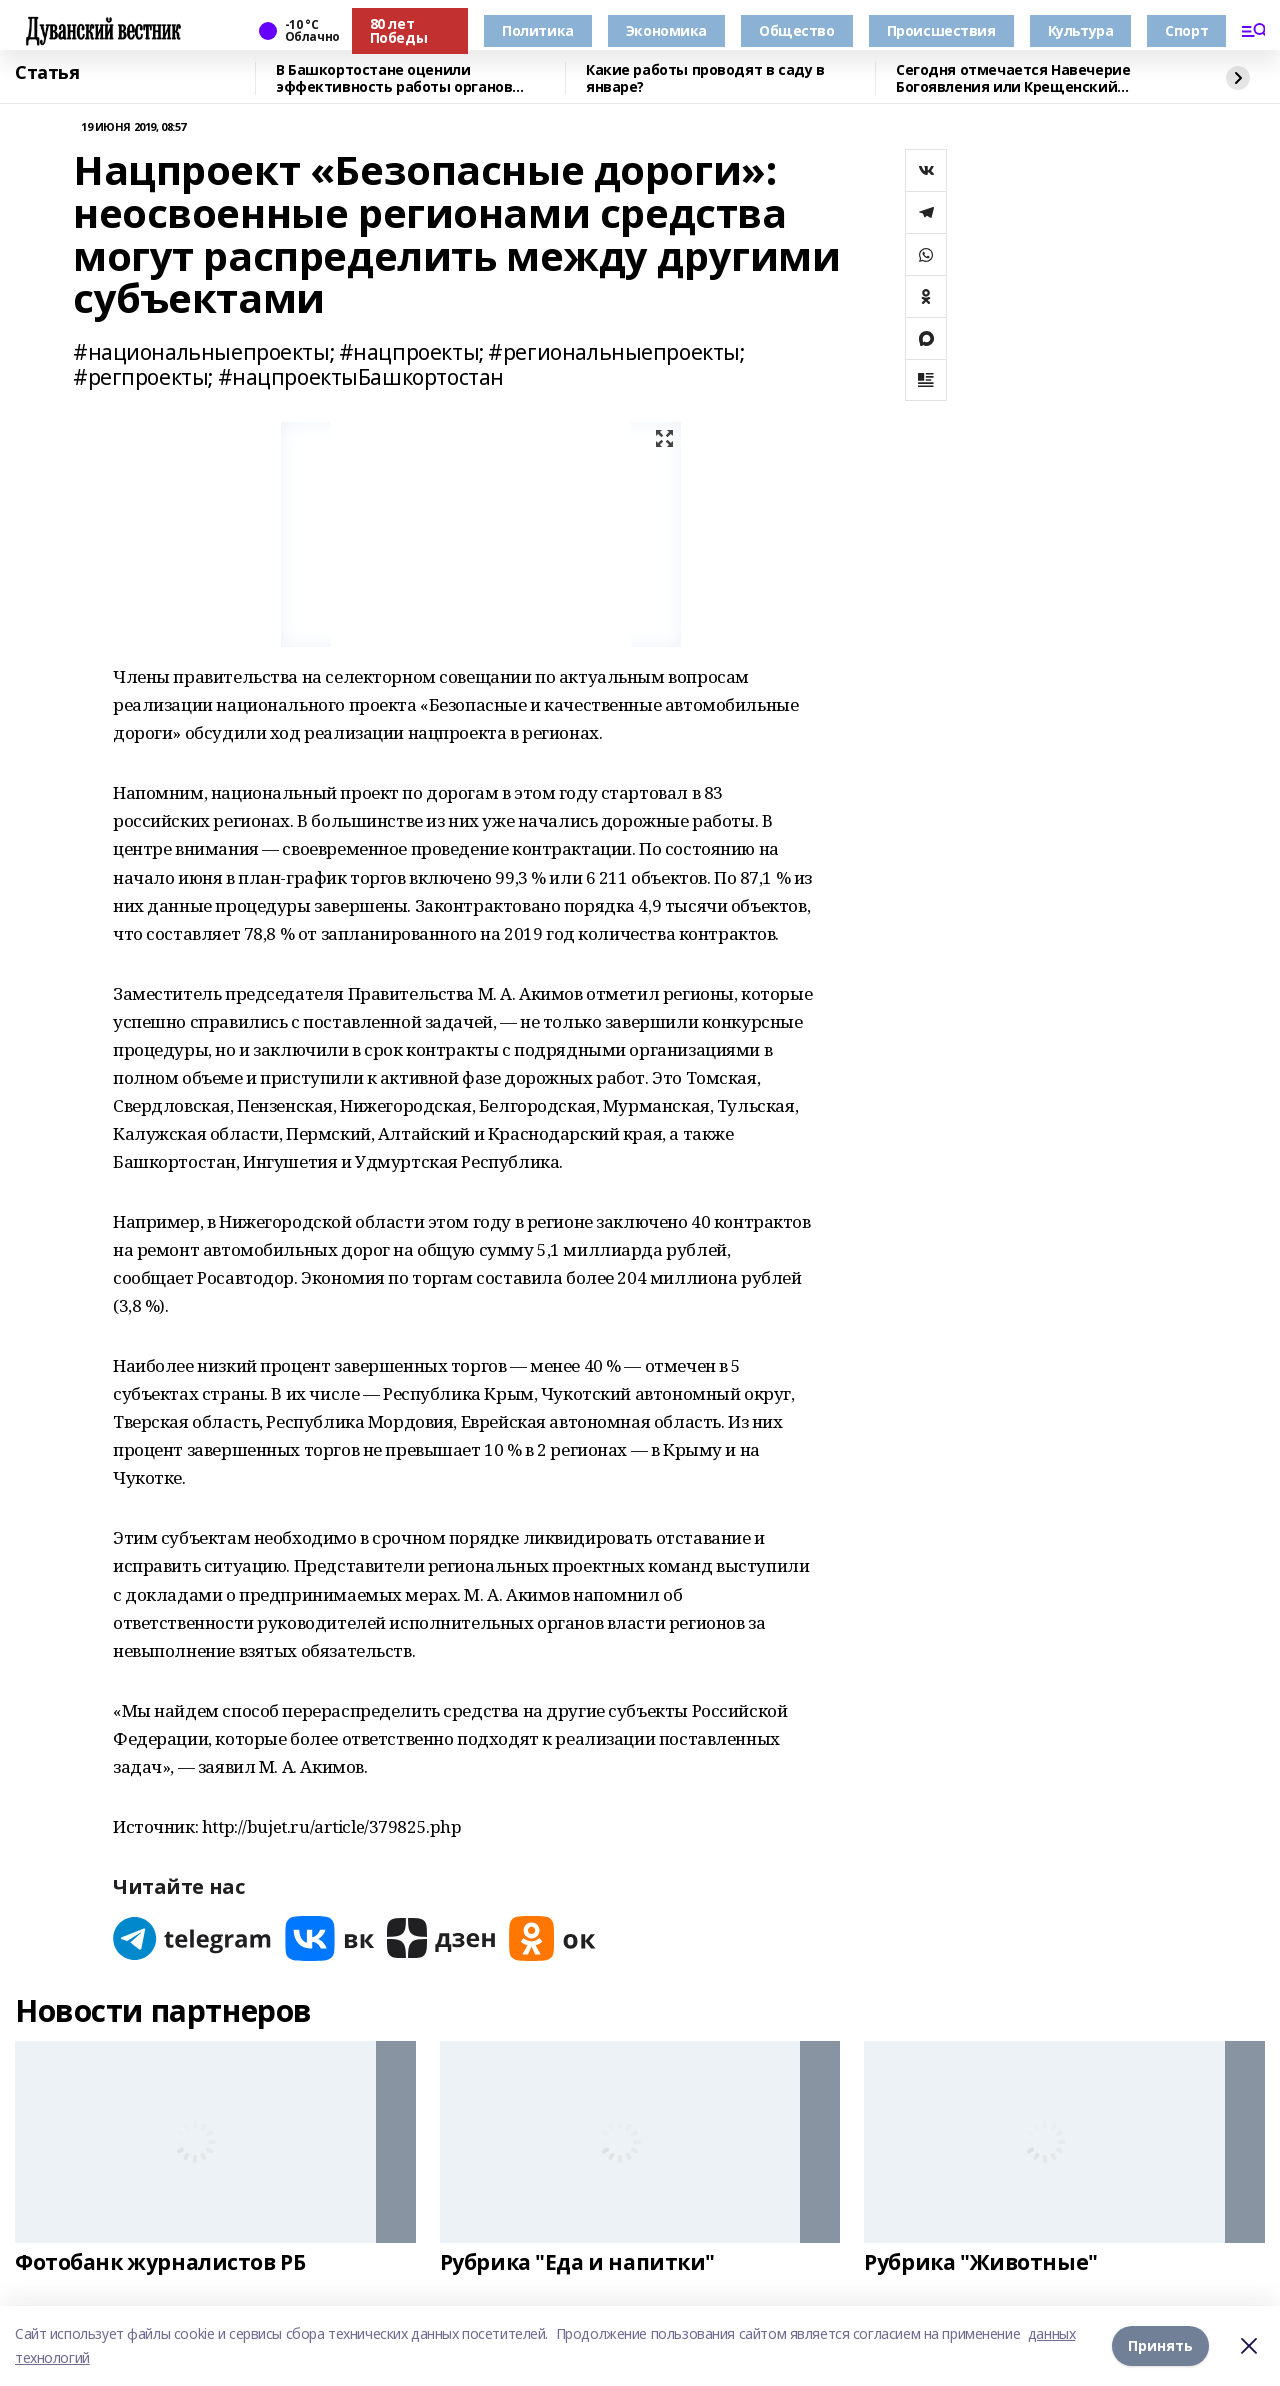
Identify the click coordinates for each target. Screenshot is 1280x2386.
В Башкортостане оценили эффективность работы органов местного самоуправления (394, 78)
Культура (1081, 30)
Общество (797, 30)
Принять (1160, 2345)
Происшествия (941, 30)
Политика (538, 30)
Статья (47, 73)
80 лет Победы (398, 30)
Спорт (1186, 30)
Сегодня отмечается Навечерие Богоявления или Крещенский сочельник (1013, 78)
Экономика (666, 30)
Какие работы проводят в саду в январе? (705, 78)
